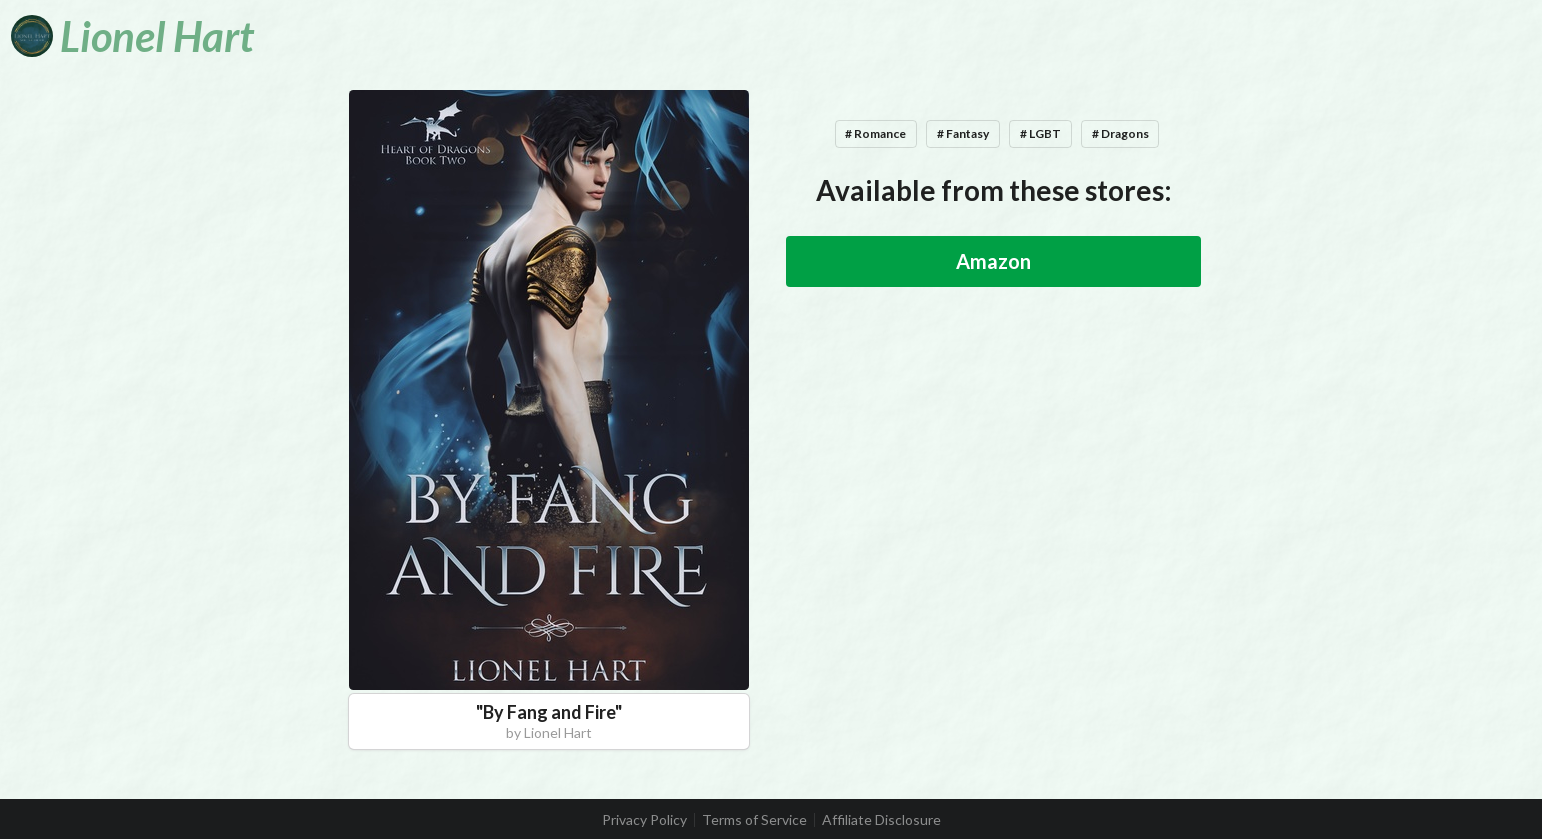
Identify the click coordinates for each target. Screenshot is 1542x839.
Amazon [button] (993, 261)
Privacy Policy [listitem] (644, 820)
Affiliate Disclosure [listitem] (881, 820)
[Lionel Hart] (132, 36)
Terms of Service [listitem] (754, 820)
